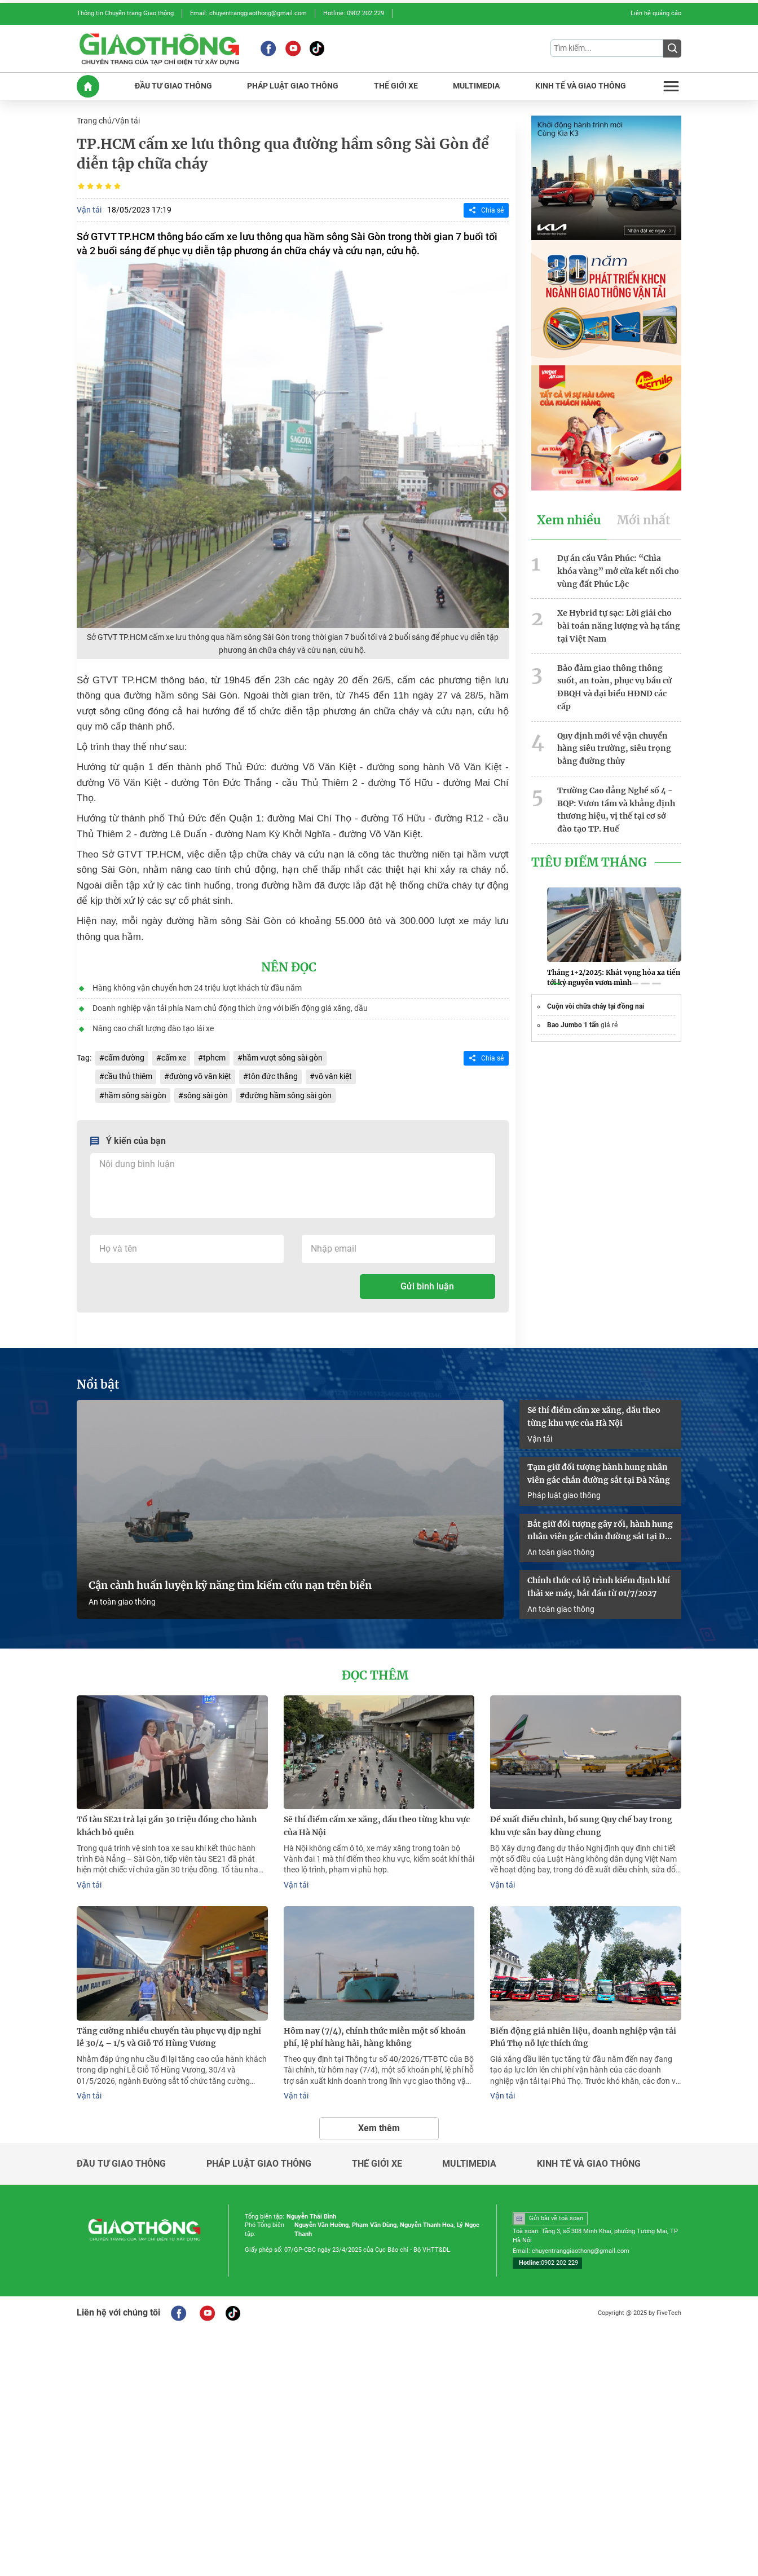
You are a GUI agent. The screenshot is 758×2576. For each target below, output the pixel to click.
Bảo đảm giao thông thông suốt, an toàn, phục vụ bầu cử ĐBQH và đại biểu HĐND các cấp (614, 687)
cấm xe (173, 1057)
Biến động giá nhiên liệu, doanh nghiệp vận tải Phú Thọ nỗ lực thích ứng (583, 2037)
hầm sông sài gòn (135, 1095)
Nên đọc (288, 967)
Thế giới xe (377, 2164)
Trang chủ (94, 120)
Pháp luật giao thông (564, 1495)
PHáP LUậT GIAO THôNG (292, 86)
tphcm (214, 1057)
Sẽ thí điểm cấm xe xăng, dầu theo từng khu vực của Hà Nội (593, 1416)
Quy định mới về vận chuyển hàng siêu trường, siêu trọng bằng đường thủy (614, 749)
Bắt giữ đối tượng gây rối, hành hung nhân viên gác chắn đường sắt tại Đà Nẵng (600, 1531)
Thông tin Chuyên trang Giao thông (125, 13)
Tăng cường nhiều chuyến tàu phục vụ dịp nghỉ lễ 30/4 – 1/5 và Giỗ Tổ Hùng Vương (169, 2037)
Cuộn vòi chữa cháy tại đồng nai (595, 1006)
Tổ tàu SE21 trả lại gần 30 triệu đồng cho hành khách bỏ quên (167, 1825)
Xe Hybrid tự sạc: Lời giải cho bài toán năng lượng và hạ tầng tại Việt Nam (618, 626)
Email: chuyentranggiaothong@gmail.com (248, 13)
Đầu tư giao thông (121, 2164)
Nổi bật (98, 1384)
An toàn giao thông (122, 1601)
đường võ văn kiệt (200, 1076)
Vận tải (127, 120)
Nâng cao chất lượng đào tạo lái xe (153, 1028)
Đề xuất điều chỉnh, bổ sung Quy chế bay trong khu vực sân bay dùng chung (581, 1825)
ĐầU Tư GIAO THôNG (173, 86)
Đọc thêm (375, 1675)
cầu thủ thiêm (128, 1076)
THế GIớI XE (396, 86)
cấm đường (124, 1057)
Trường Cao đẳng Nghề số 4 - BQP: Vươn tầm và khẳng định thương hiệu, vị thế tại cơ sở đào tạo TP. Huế (616, 809)
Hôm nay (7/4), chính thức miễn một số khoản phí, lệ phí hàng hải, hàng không (375, 2037)
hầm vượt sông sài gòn (283, 1057)
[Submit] (672, 48)
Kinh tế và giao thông (589, 2164)
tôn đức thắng (273, 1076)
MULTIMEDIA (476, 86)
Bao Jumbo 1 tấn (573, 1025)
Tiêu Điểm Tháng (589, 862)
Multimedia (469, 2164)
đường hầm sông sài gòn (288, 1095)
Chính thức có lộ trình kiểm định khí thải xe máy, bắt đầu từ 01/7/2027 (598, 1586)
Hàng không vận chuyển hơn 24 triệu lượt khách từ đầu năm (197, 987)
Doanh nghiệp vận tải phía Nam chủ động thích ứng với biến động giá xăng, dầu (230, 1008)
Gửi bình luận (427, 1286)
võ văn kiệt (333, 1076)
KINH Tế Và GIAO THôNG (580, 86)
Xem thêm (379, 2128)
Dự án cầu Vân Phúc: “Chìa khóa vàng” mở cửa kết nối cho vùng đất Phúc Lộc (618, 571)
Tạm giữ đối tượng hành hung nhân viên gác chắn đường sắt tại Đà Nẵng (598, 1473)
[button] (556, 984)
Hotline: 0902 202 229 (353, 13)
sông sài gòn (205, 1095)
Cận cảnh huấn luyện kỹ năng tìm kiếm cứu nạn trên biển (230, 1585)
